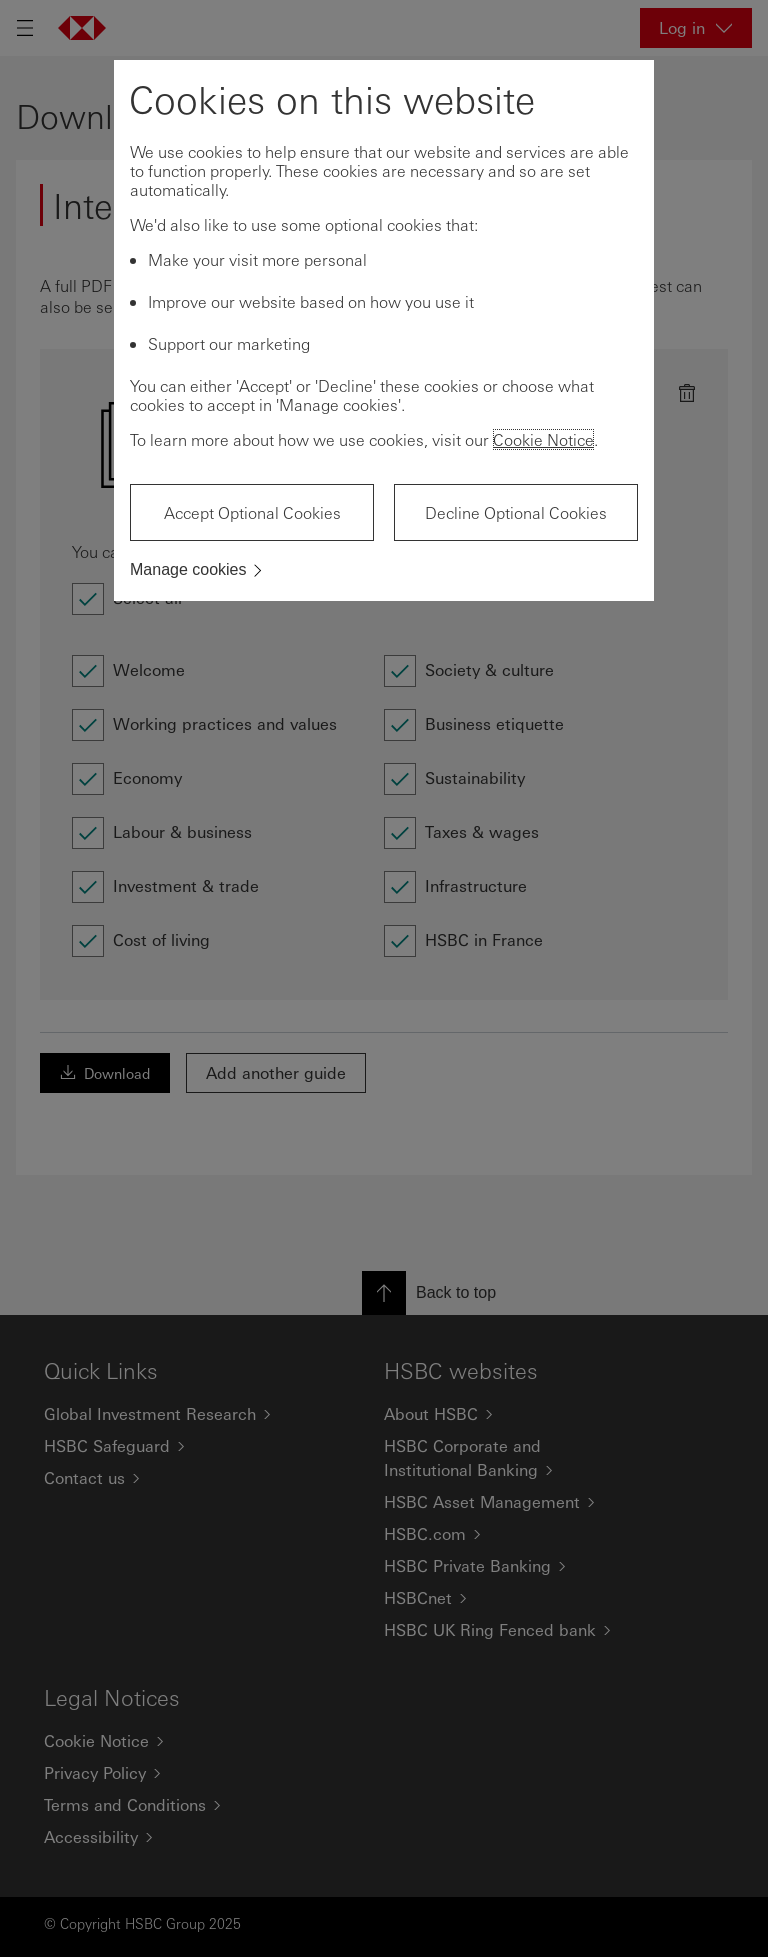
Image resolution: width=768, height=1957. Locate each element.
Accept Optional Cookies (252, 512)
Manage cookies (188, 569)
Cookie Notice (543, 439)
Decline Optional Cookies (516, 512)
